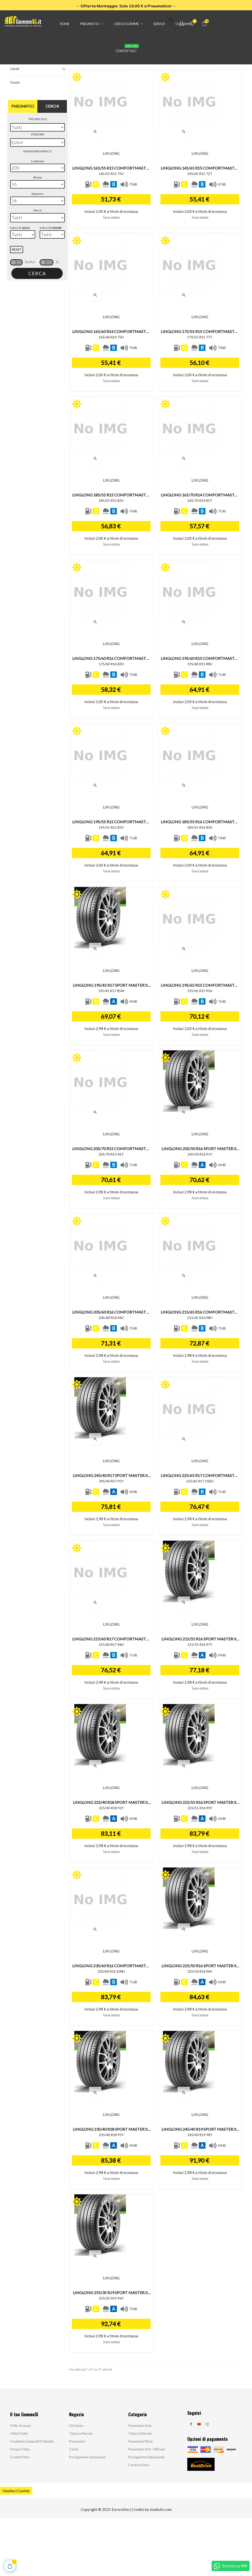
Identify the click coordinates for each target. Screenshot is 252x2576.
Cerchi (14, 127)
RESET (16, 307)
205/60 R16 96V (111, 1376)
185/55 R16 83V (199, 885)
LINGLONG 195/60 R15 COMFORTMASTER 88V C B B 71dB (200, 717)
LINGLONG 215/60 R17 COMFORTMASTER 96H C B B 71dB (111, 1697)
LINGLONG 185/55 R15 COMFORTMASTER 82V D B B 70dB (111, 553)
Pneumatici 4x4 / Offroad (146, 2507)
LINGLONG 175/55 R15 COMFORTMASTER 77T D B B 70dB (200, 390)
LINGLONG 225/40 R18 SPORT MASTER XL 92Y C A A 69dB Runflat (111, 1861)
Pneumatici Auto (140, 2484)
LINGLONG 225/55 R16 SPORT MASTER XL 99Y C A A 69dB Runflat (199, 1861)
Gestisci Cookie (16, 2548)
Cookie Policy (20, 2515)
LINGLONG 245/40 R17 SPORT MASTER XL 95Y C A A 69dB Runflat (111, 1534)
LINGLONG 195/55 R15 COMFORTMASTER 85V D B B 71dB (111, 880)
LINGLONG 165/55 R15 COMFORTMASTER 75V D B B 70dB (111, 227)
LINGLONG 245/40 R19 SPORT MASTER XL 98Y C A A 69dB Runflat (199, 2188)
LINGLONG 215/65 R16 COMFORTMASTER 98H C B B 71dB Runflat (200, 1371)
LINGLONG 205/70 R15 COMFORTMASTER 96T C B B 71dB (111, 1207)
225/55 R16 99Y (200, 1866)
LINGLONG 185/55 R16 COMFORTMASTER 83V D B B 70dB (200, 880)
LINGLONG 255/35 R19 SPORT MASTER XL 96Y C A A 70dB (111, 2351)
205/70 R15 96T (111, 1212)
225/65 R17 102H (199, 1539)
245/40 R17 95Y (111, 1539)
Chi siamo (76, 2484)
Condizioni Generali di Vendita (32, 2499)
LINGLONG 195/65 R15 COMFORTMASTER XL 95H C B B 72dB (200, 1044)
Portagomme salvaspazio (87, 2515)
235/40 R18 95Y (111, 2193)
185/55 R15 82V (111, 558)
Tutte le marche (81, 2491)
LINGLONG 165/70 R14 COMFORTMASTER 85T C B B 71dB (200, 553)
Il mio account (20, 2484)
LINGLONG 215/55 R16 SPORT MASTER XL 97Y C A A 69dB (199, 1697)
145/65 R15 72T (199, 232)
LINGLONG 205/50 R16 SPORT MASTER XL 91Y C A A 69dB (199, 1207)
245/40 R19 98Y (200, 2193)
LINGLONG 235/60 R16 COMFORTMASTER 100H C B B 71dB (111, 2024)
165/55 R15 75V (111, 232)
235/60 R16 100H (111, 2029)
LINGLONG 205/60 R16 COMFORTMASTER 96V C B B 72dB (111, 1371)
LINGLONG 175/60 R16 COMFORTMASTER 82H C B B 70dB (111, 717)
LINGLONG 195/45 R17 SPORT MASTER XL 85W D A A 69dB (111, 1044)
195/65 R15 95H (199, 1049)
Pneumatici (18, 113)
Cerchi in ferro (138, 2523)
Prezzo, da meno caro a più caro (213, 114)
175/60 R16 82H (111, 722)
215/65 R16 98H (199, 1376)
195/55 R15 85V (111, 885)
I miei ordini (19, 2491)
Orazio (15, 140)
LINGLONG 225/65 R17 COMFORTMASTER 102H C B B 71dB (200, 1534)
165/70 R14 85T (199, 558)
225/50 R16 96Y (200, 2029)
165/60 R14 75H (111, 395)
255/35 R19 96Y (111, 2356)
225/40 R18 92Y (111, 1866)
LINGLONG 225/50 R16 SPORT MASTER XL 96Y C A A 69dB (199, 2024)
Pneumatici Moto (140, 2499)
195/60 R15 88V (199, 722)
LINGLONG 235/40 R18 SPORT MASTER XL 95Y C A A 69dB (111, 2188)
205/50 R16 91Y (200, 1212)
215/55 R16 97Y (200, 1702)
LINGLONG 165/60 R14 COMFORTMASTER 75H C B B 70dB (111, 390)
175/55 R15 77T (199, 395)
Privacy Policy (20, 2507)
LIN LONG (111, 211)
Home (17, 99)
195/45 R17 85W (111, 1049)
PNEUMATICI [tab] (22, 164)
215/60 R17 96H (111, 1702)
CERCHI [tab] (52, 164)
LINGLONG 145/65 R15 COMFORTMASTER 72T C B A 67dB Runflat (200, 227)
